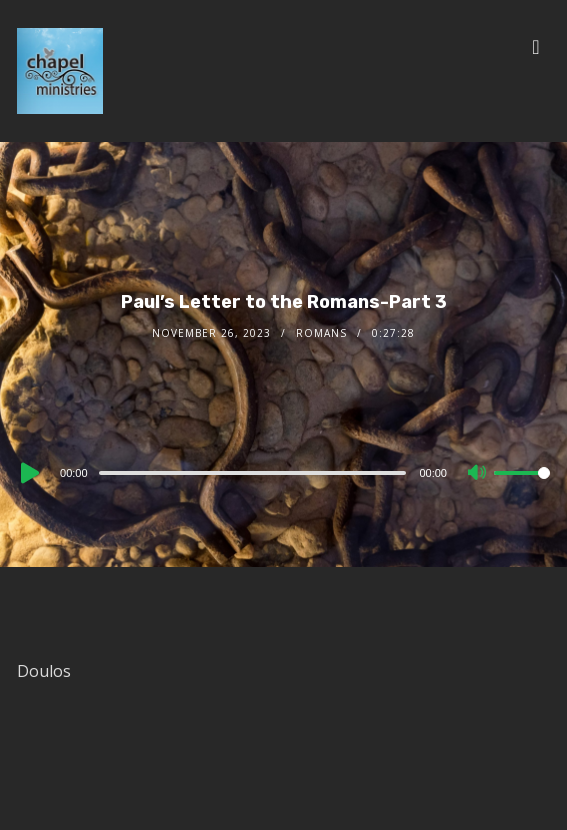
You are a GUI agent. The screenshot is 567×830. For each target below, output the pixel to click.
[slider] (253, 473)
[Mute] (478, 474)
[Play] (28, 473)
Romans (321, 333)
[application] (283, 472)
